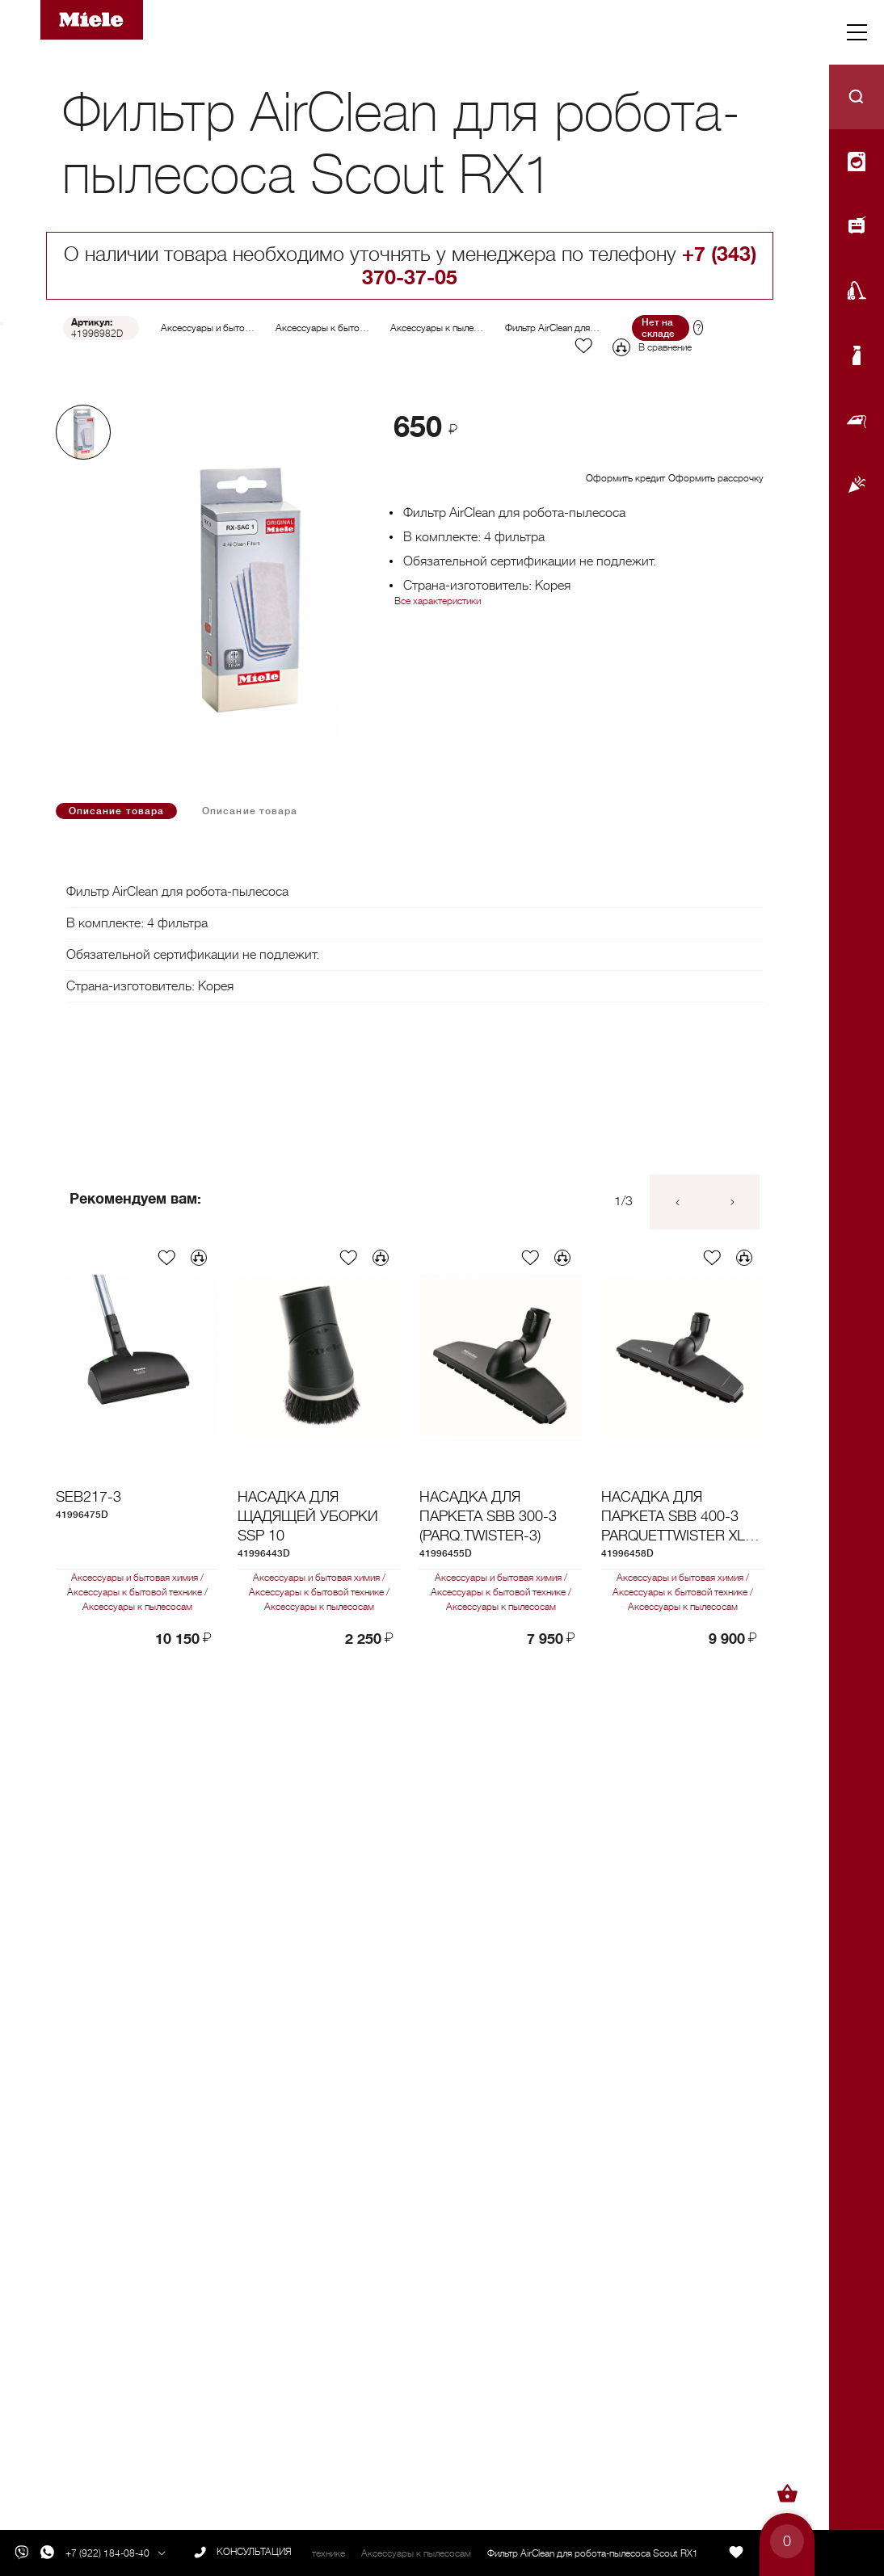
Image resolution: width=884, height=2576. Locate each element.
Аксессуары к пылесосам (445, 328)
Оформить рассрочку (716, 478)
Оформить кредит (625, 478)
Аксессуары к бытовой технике (343, 328)
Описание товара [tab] (116, 811)
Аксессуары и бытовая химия (224, 328)
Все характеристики (437, 601)
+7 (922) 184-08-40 (107, 2553)
